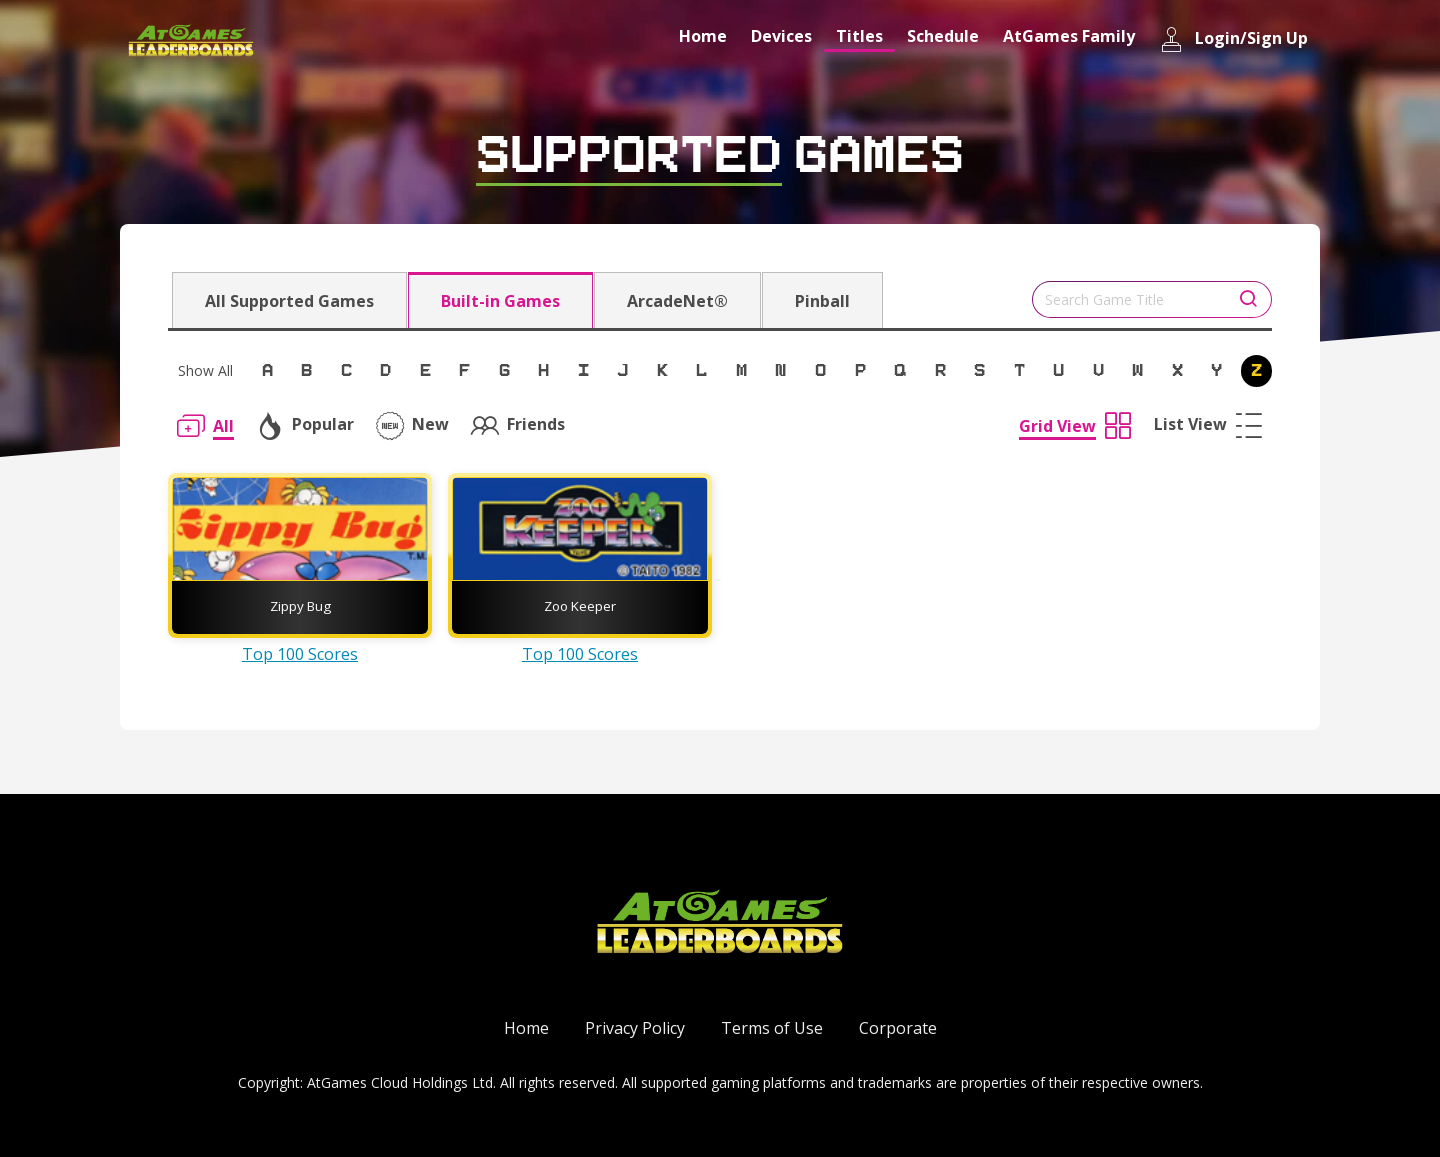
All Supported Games (289, 301)
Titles (859, 36)
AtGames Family (1069, 36)
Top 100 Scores (300, 654)
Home (703, 36)
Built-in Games (500, 301)
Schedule (943, 36)
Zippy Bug (300, 606)
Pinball (822, 301)
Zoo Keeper (580, 606)
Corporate (898, 1028)
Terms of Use (772, 1028)
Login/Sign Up (1233, 39)
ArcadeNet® (677, 301)
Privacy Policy (635, 1028)
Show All (205, 370)
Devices (781, 36)
